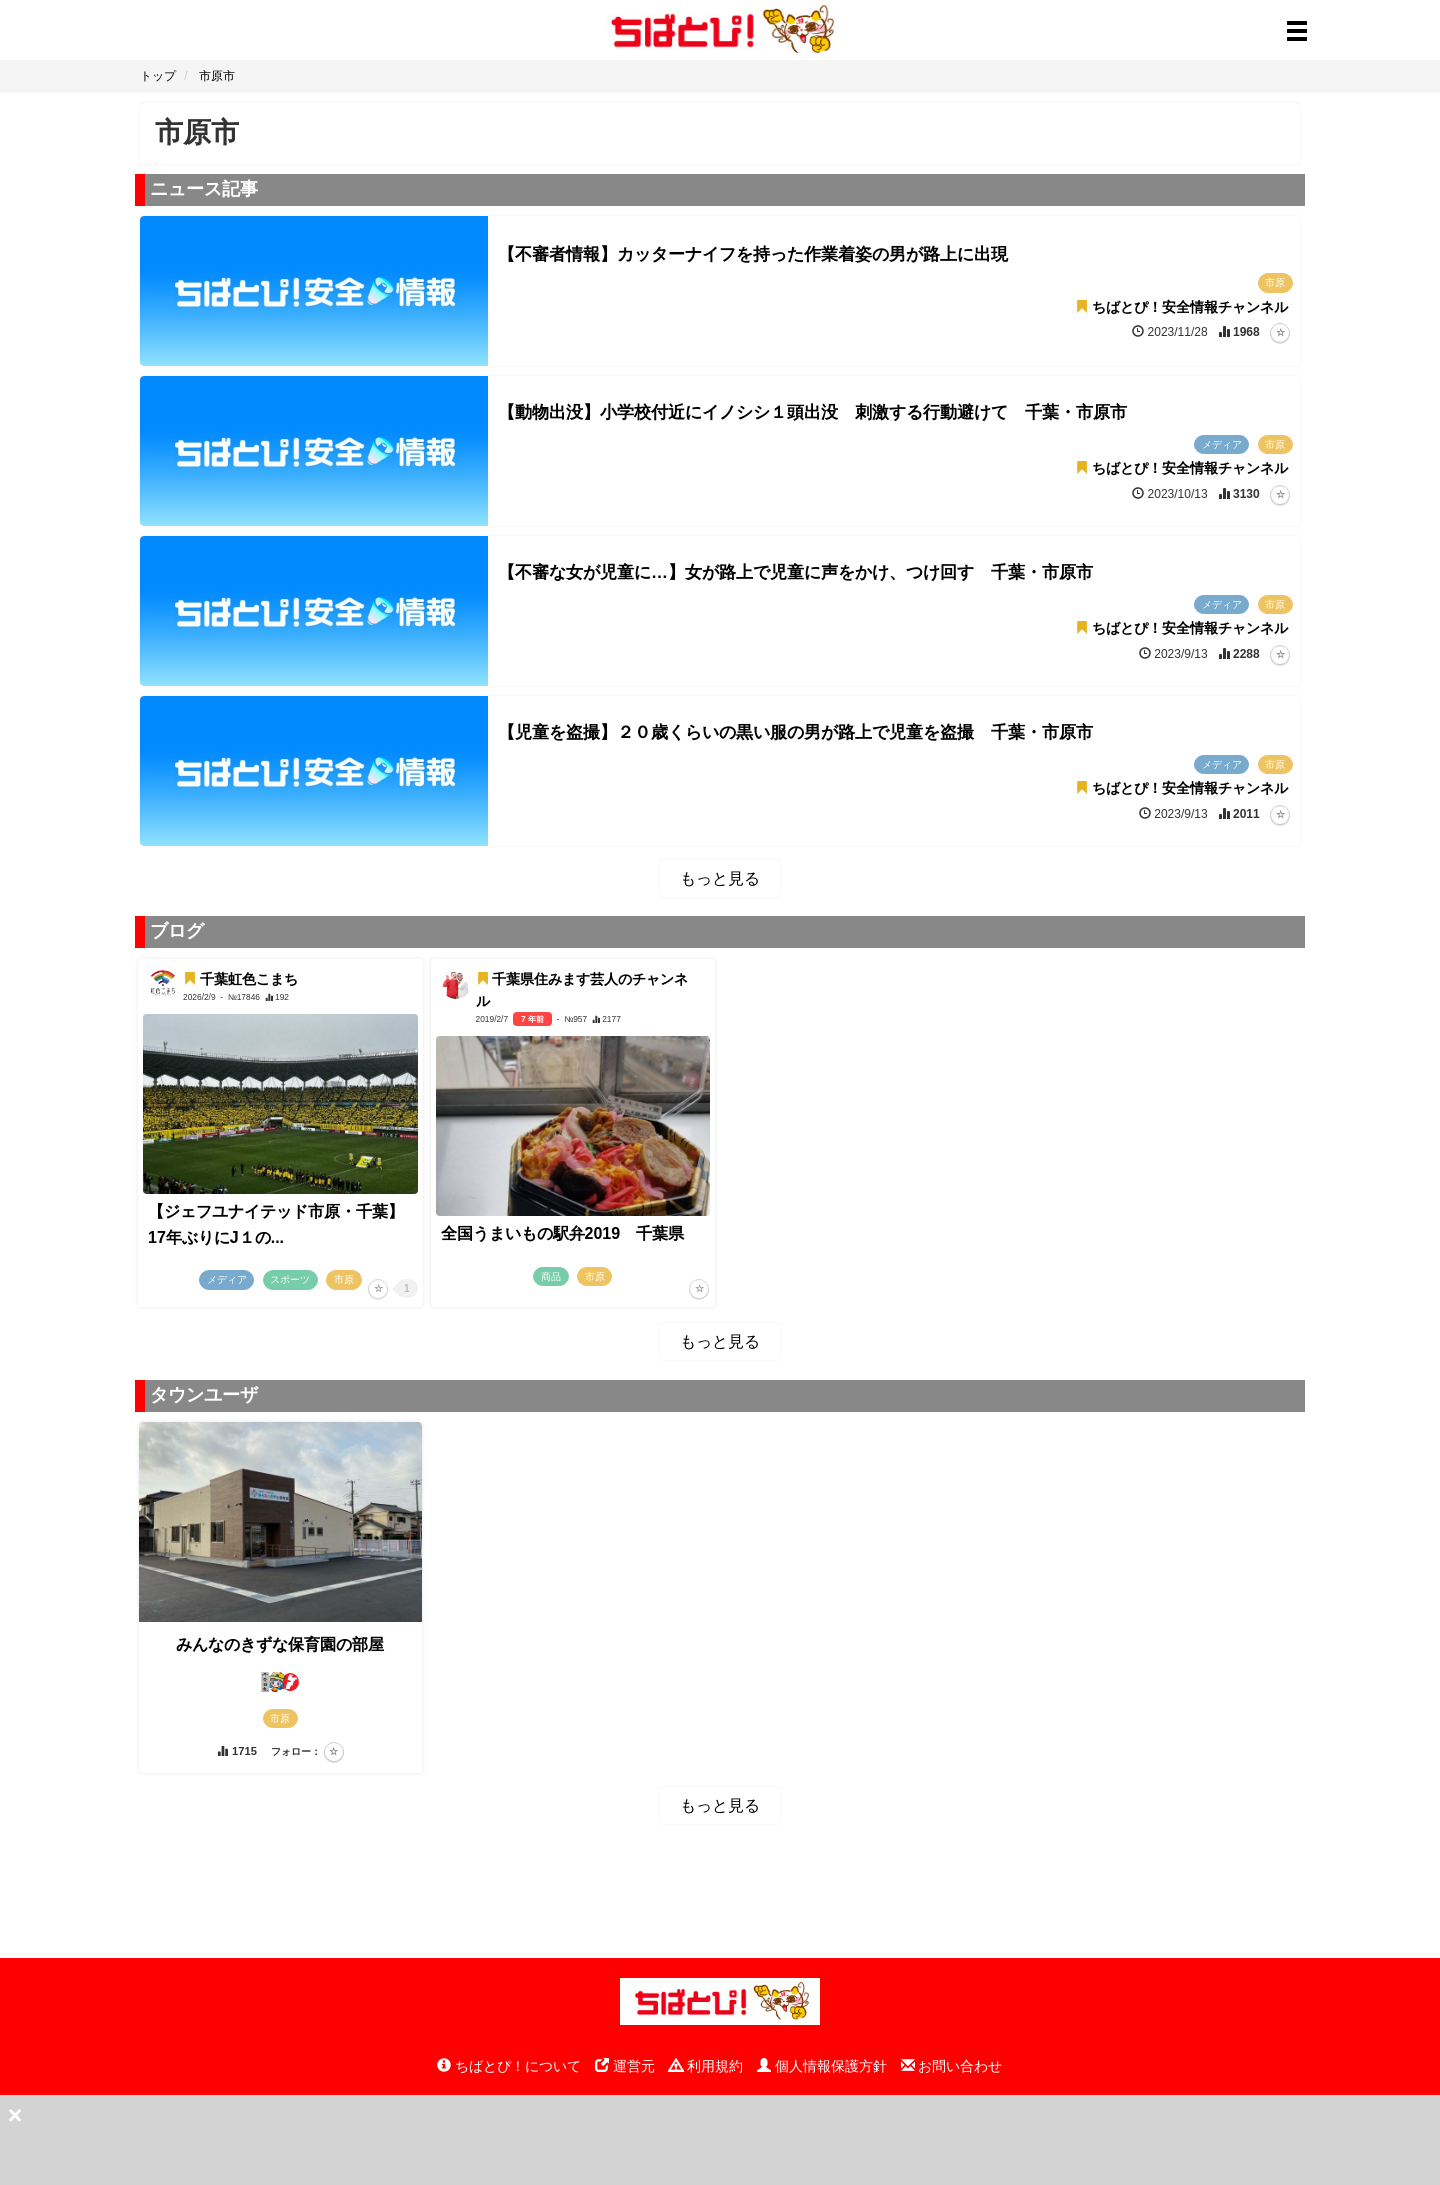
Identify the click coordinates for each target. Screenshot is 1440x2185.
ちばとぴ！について (509, 2066)
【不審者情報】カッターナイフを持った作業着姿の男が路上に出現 (753, 254)
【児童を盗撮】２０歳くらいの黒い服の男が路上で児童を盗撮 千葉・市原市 (795, 732)
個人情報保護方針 (822, 2066)
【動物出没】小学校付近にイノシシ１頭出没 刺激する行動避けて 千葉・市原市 (812, 412)
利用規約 (706, 2066)
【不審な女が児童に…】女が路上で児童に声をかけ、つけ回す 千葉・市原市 (795, 572)
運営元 (625, 2066)
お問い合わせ (952, 2066)
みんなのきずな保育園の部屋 (280, 1644)
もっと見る (720, 878)
